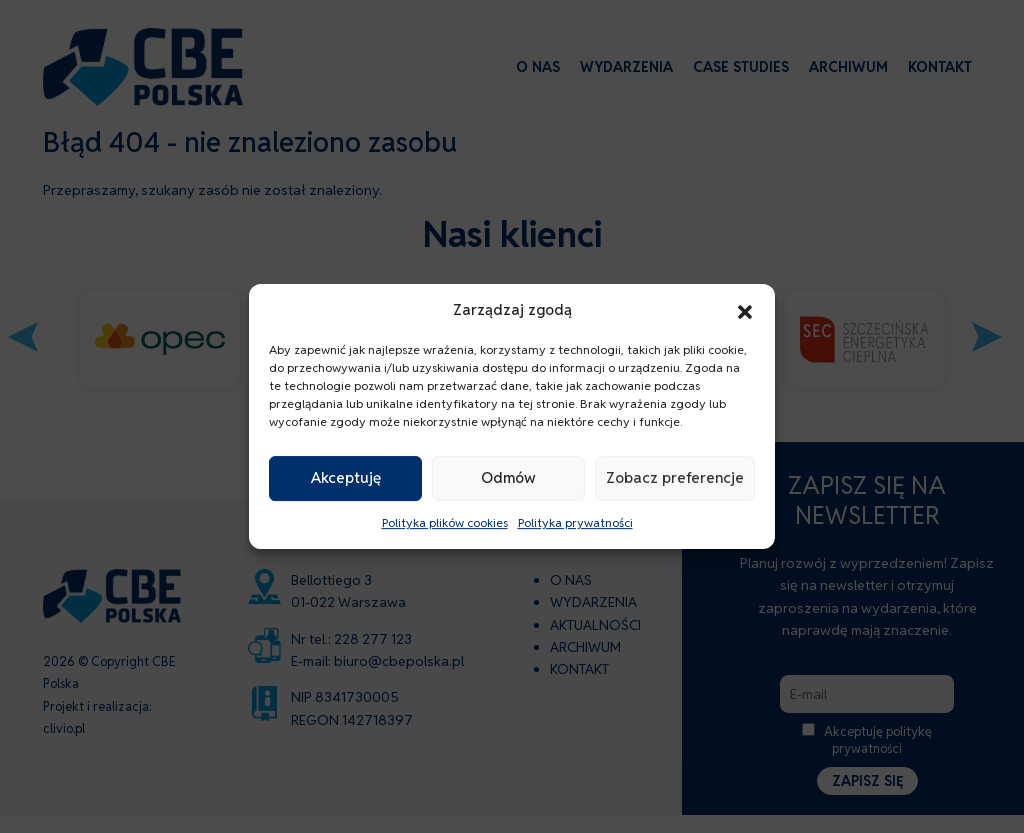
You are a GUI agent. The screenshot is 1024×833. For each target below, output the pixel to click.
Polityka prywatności (575, 522)
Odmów (508, 478)
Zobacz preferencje (675, 478)
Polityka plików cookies (445, 522)
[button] (745, 310)
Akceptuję (346, 478)
